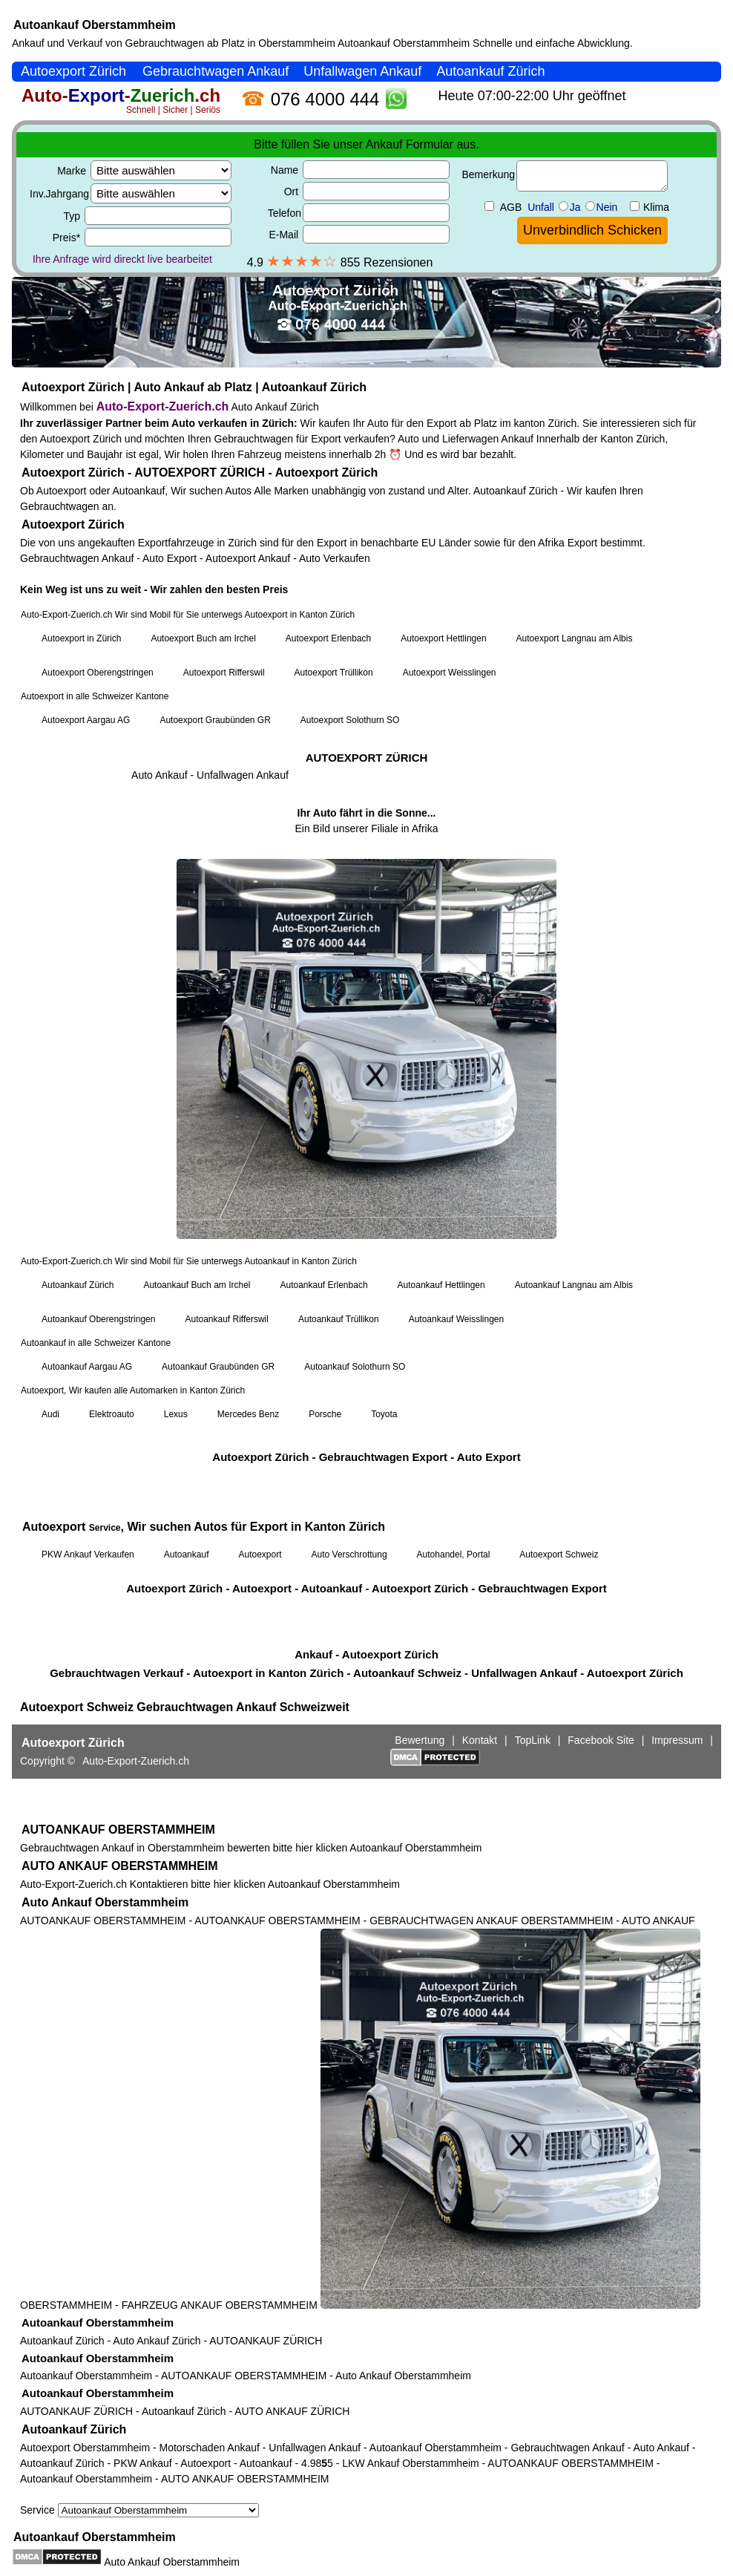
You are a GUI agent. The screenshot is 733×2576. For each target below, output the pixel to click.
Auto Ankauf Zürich (156, 2341)
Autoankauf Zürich (62, 2341)
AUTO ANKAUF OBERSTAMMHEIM (120, 1866)
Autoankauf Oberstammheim (94, 25)
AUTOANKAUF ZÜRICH (265, 2341)
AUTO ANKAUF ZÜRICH (291, 2411)
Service (139, 2510)
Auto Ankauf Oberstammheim (105, 1902)
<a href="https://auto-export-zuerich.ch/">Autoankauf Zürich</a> (366, 934)
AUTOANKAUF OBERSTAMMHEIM (118, 1829)
